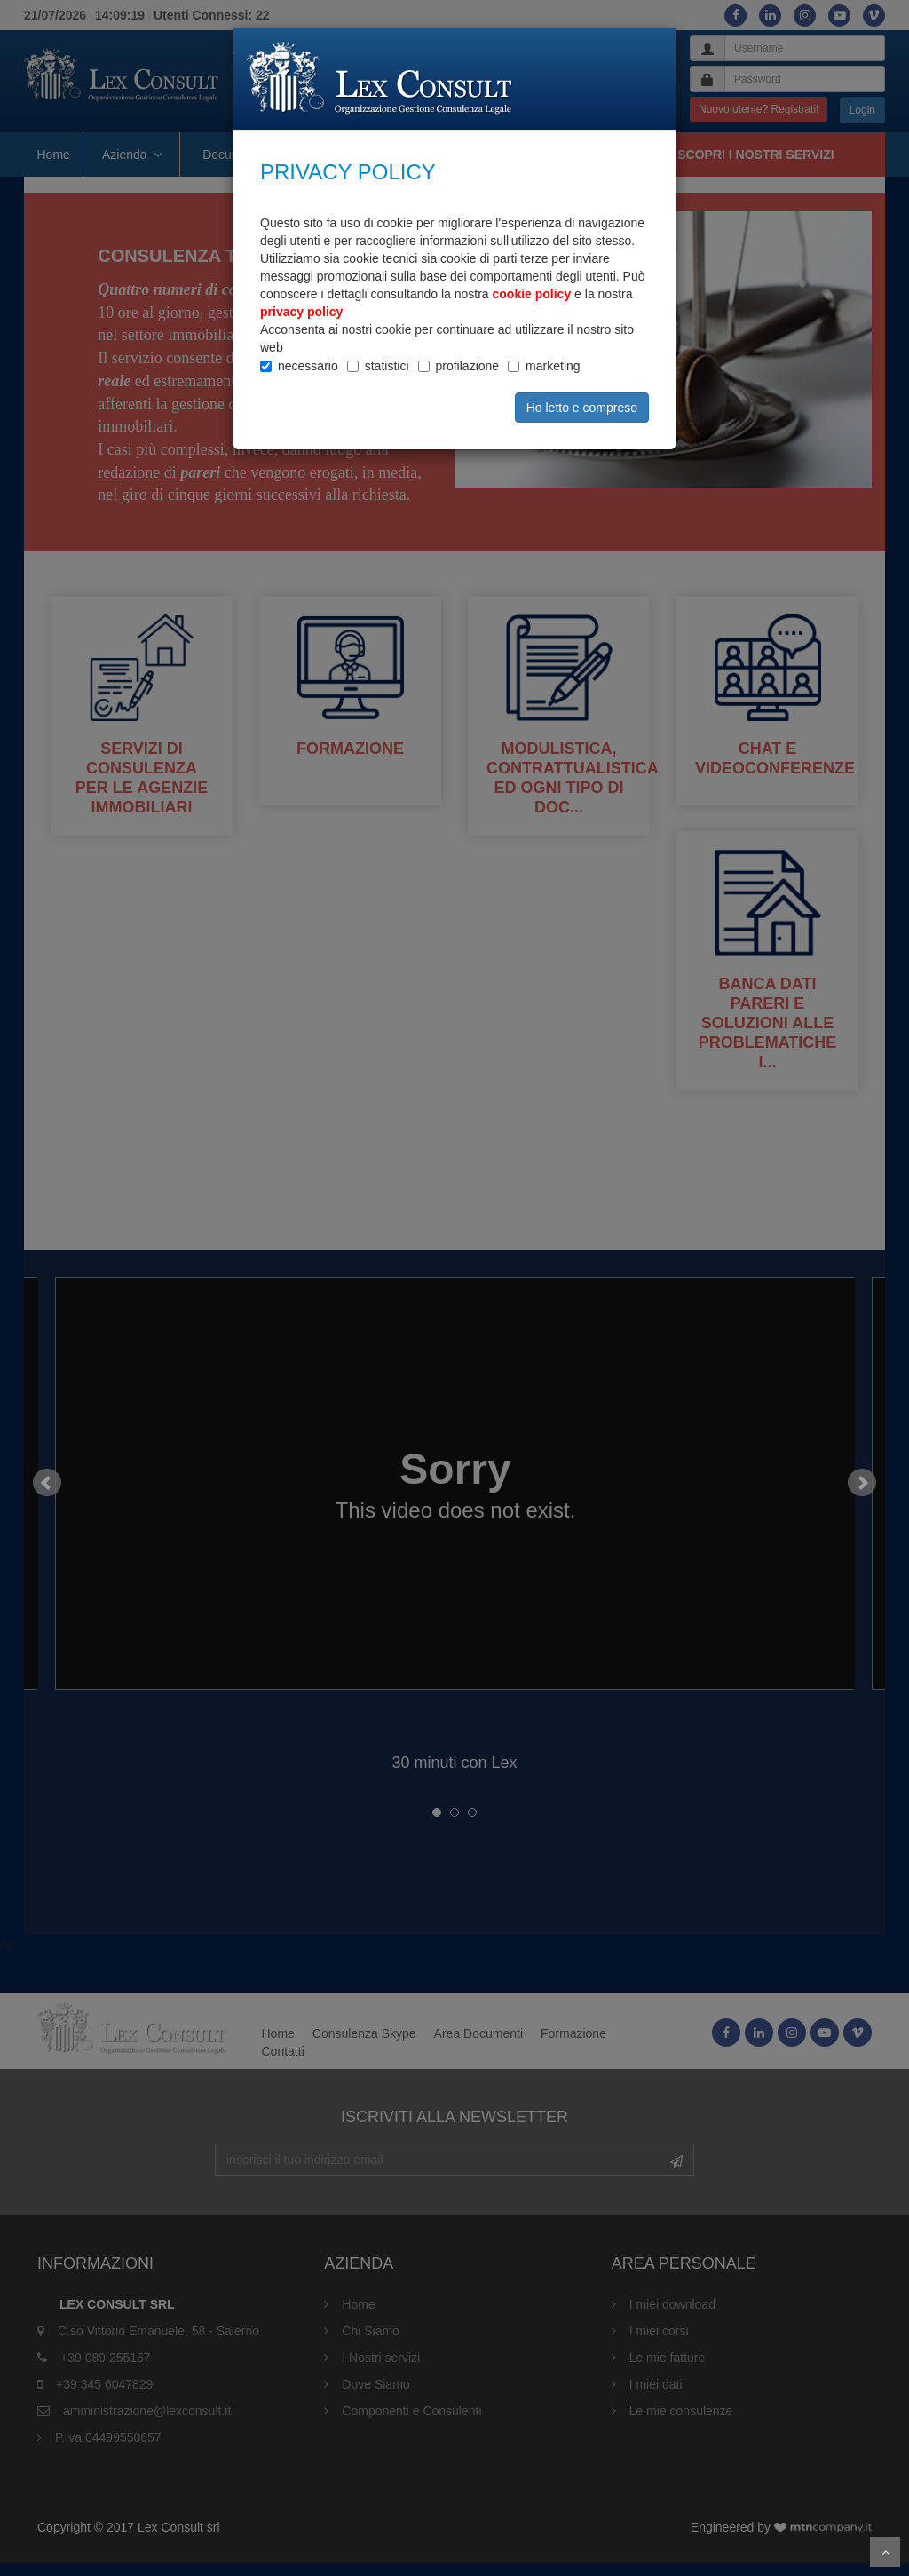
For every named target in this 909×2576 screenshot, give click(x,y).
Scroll (885, 2552)
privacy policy (301, 312)
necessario (308, 366)
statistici (387, 366)
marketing (553, 366)
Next (862, 1497)
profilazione (468, 366)
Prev (47, 1497)
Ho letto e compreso (581, 407)
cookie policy (532, 294)
